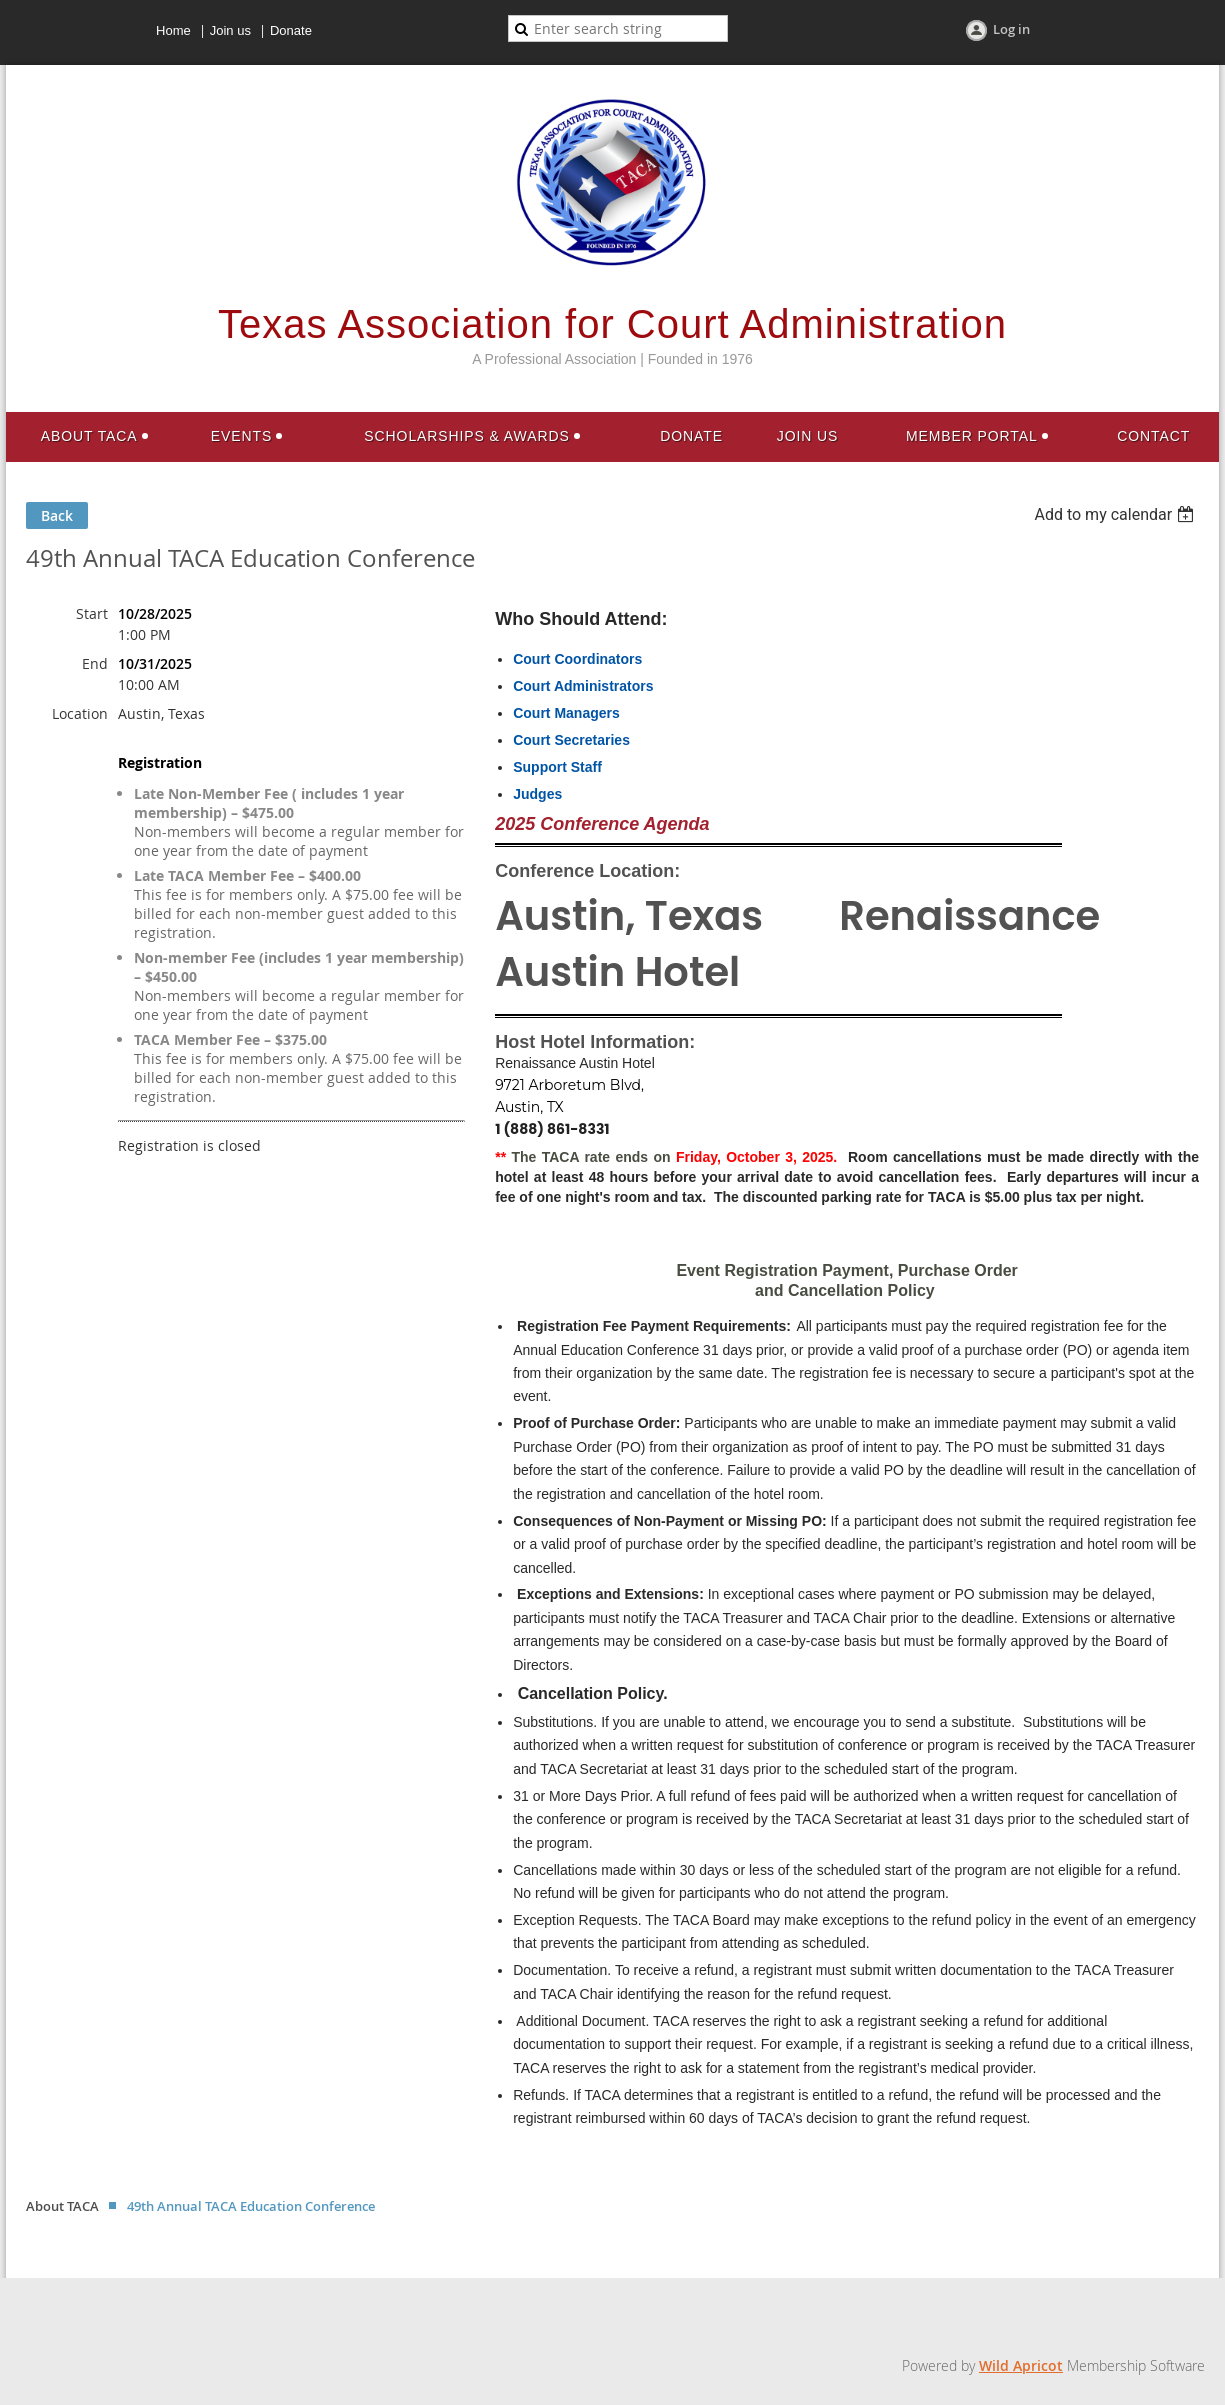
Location (80, 713)
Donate (291, 30)
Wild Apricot (1021, 2365)
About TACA (62, 2206)
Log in (1011, 29)
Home (173, 30)
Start (92, 613)
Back (57, 515)
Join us (230, 30)
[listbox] (1116, 514)
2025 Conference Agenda (602, 824)
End (95, 663)
